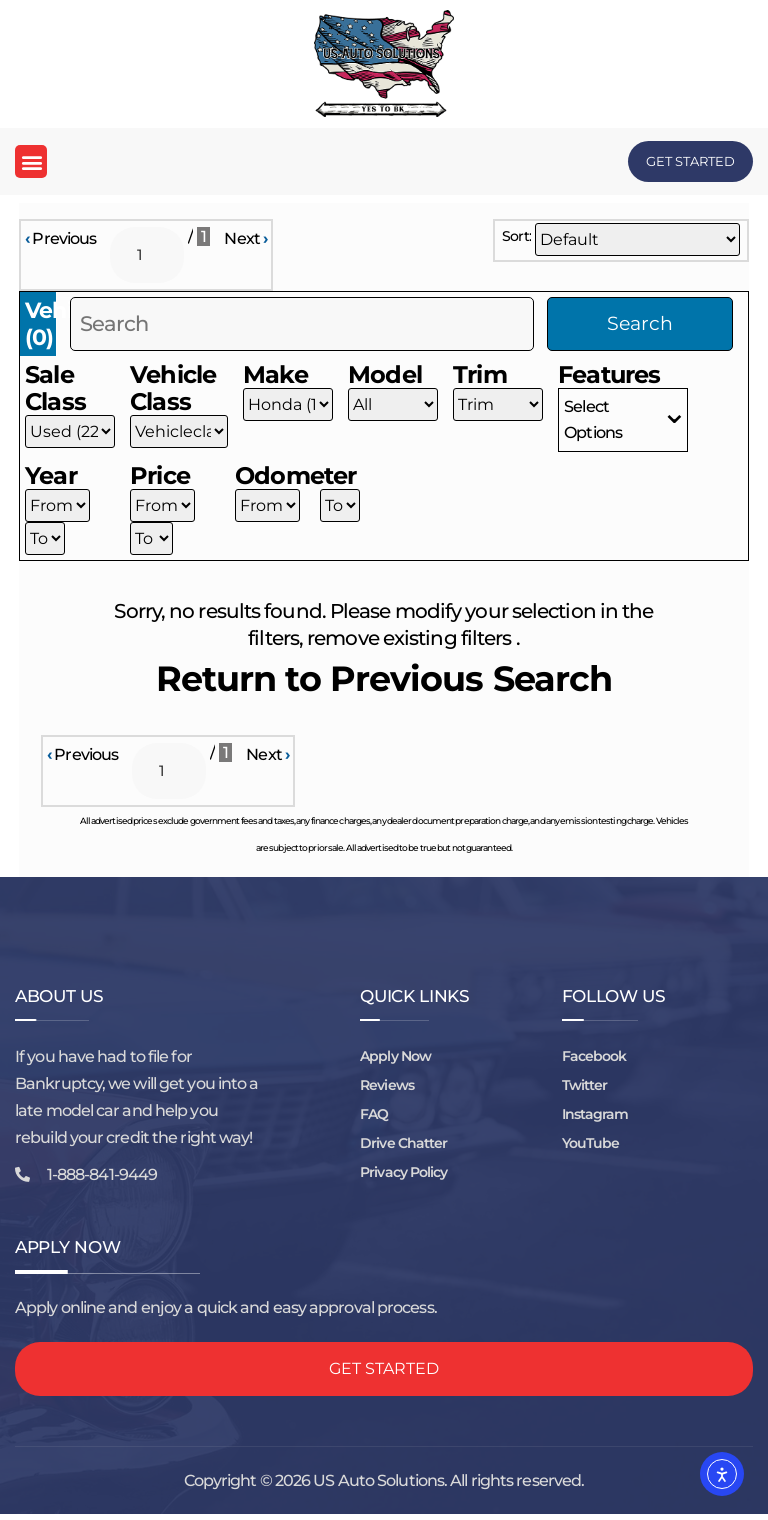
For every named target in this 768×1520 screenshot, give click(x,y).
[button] (31, 161)
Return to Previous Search (384, 682)
